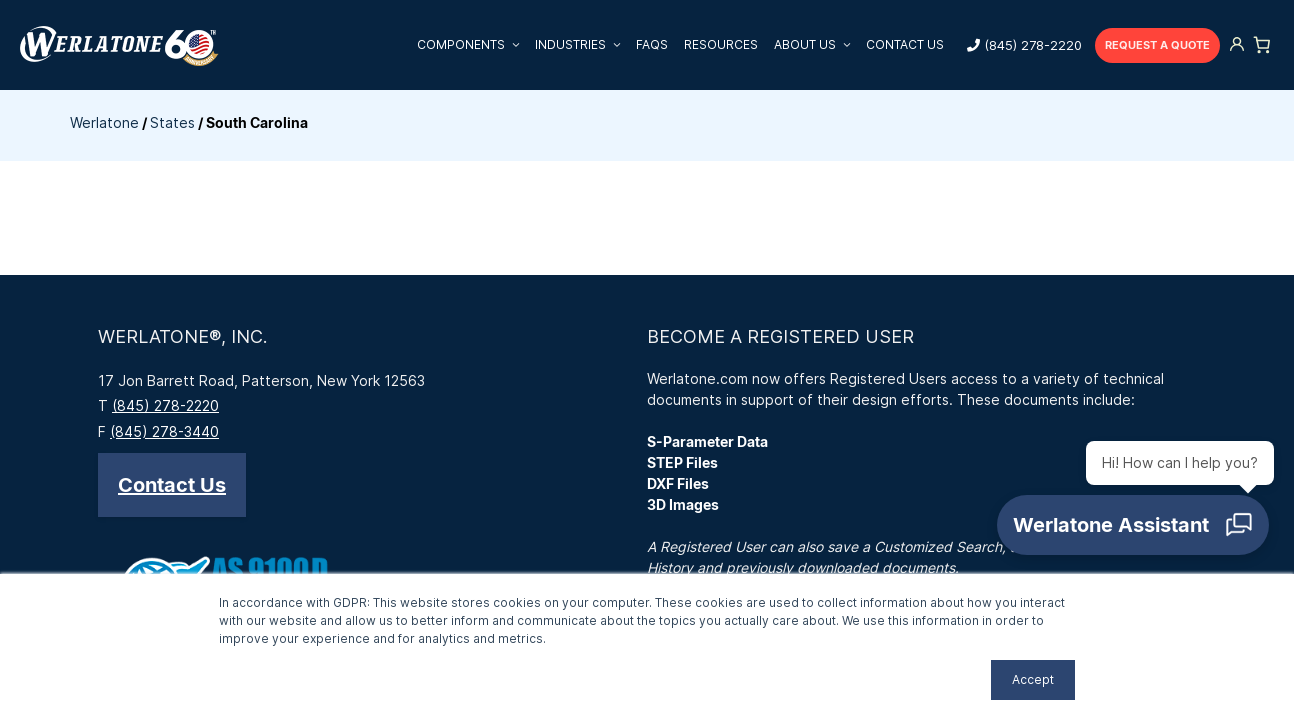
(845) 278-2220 (1033, 45)
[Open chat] (1138, 530)
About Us (816, 45)
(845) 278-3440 (164, 431)
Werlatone (104, 122)
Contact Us (905, 44)
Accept (1033, 679)
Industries (581, 45)
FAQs (652, 44)
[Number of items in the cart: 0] (1262, 45)
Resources (721, 44)
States (172, 122)
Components (472, 45)
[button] (172, 485)
